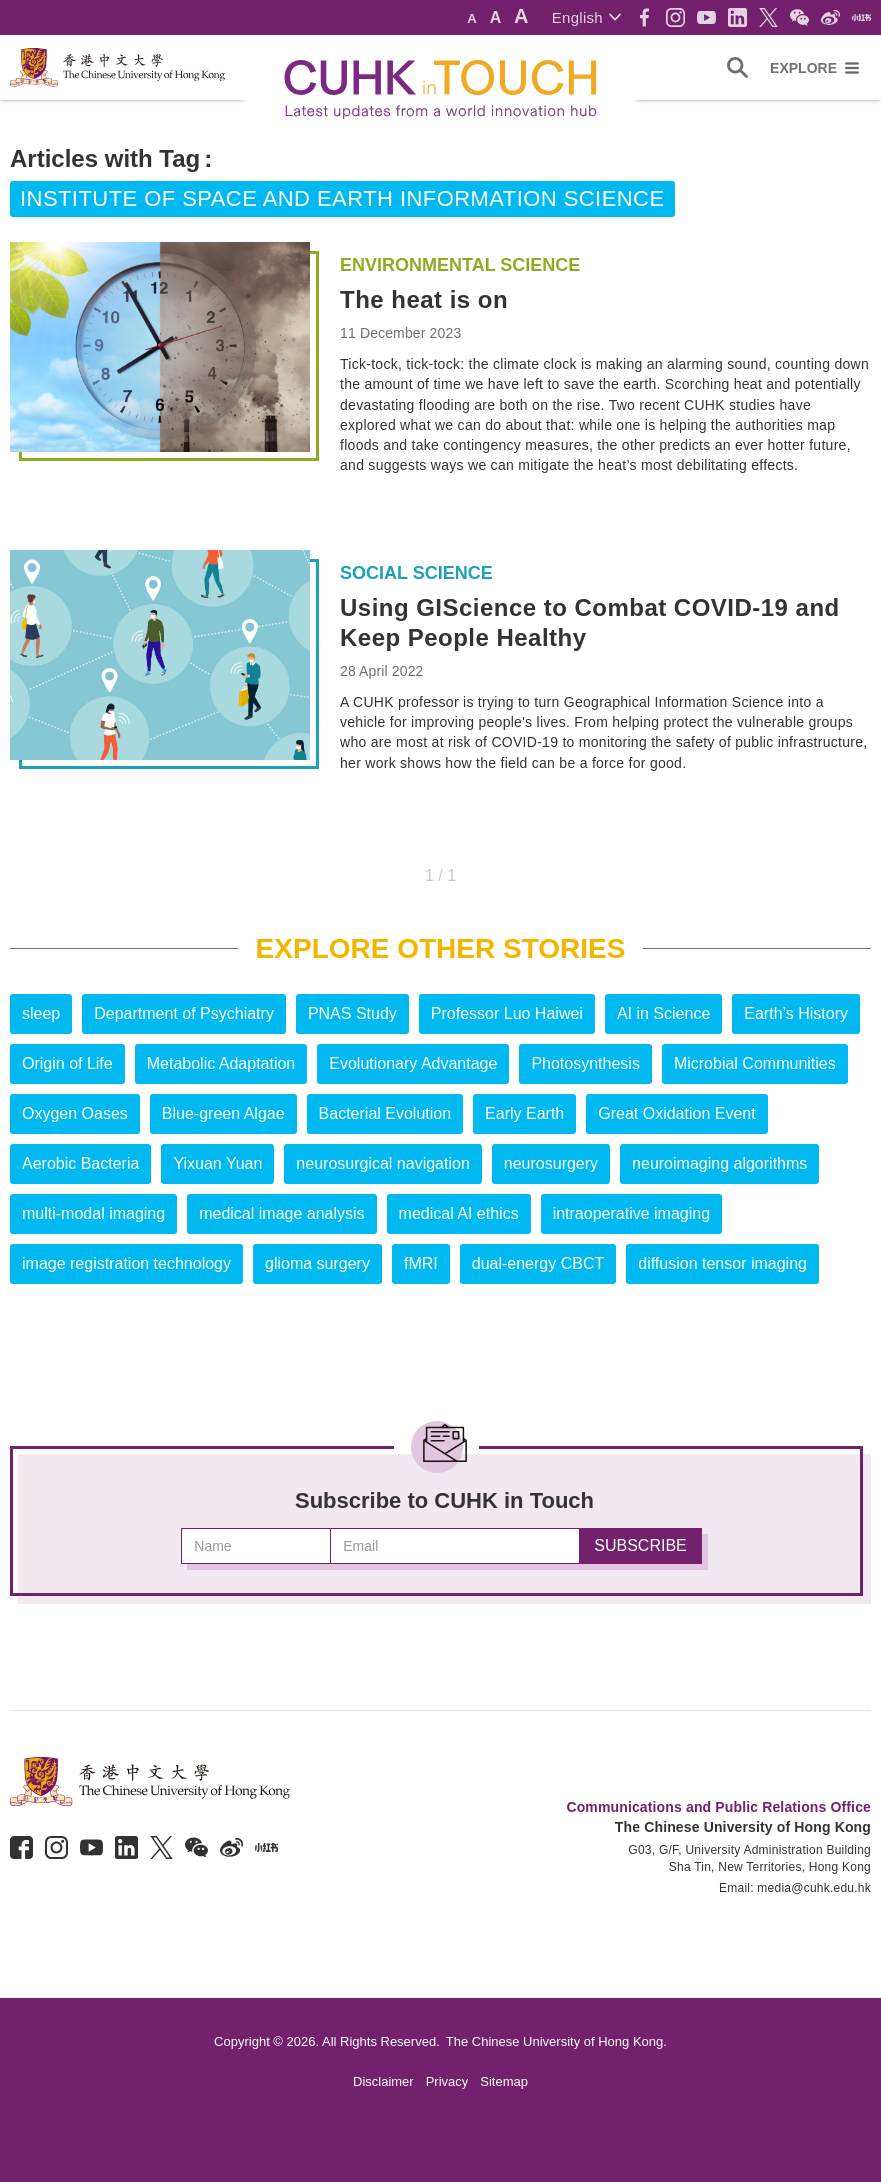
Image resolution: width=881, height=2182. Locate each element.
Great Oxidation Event (676, 1113)
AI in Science (663, 1013)
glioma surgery (317, 1263)
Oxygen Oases (75, 1113)
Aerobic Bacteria (80, 1163)
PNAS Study (352, 1013)
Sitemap (504, 2081)
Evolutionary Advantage (413, 1063)
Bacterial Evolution (385, 1113)
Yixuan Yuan (217, 1163)
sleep (41, 1013)
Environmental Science (460, 265)
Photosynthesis (585, 1063)
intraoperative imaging (631, 1213)
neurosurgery (551, 1163)
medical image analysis (281, 1213)
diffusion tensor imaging (722, 1263)
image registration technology (126, 1263)
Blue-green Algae (223, 1113)
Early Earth (524, 1113)
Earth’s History (796, 1013)
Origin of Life (67, 1063)
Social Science (416, 573)
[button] (586, 17)
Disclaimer (383, 2081)
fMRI (421, 1263)
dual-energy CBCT (538, 1263)
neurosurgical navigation (382, 1163)
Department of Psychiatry (184, 1013)
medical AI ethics (459, 1213)
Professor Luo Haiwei (507, 1013)
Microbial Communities (755, 1063)
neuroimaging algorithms (719, 1163)
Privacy (447, 2081)
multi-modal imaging (93, 1213)
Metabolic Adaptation (221, 1063)
